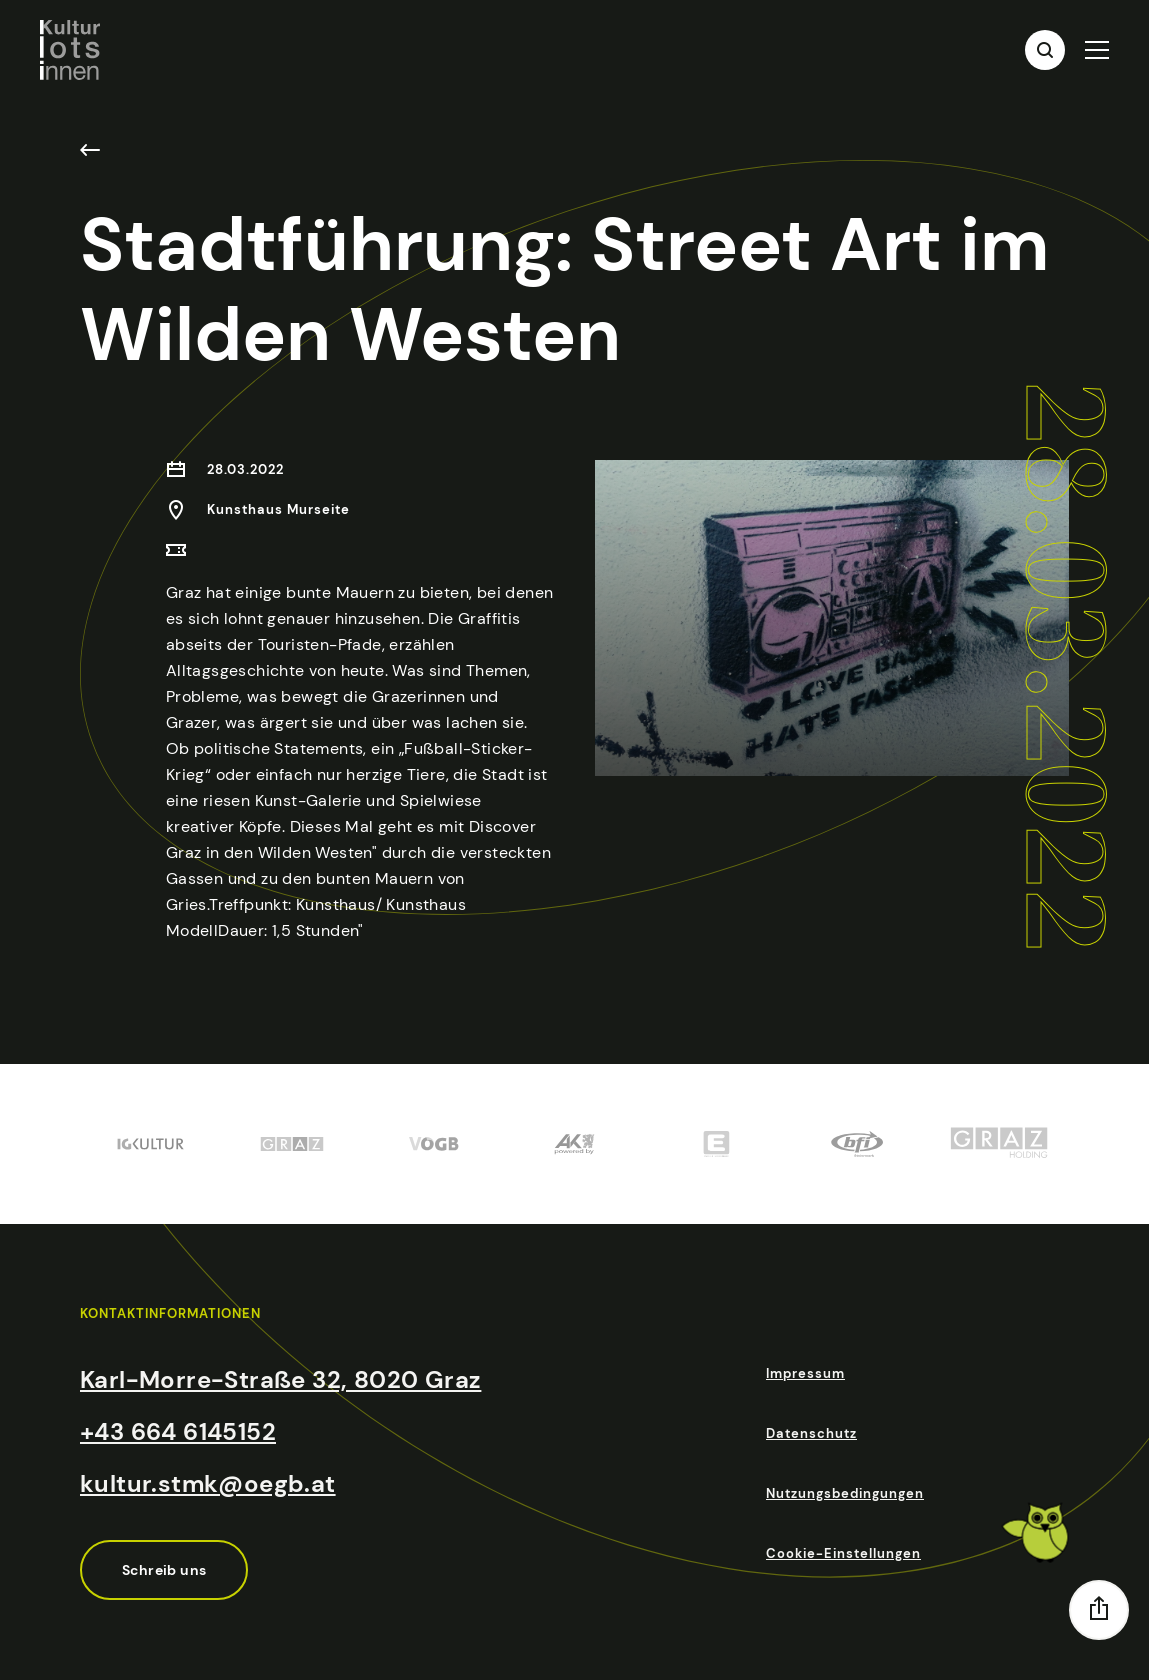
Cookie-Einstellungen (843, 1553)
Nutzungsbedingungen (845, 1493)
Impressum (805, 1373)
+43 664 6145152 (178, 1431)
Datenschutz (811, 1433)
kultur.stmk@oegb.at (208, 1483)
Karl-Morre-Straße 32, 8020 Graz (280, 1379)
